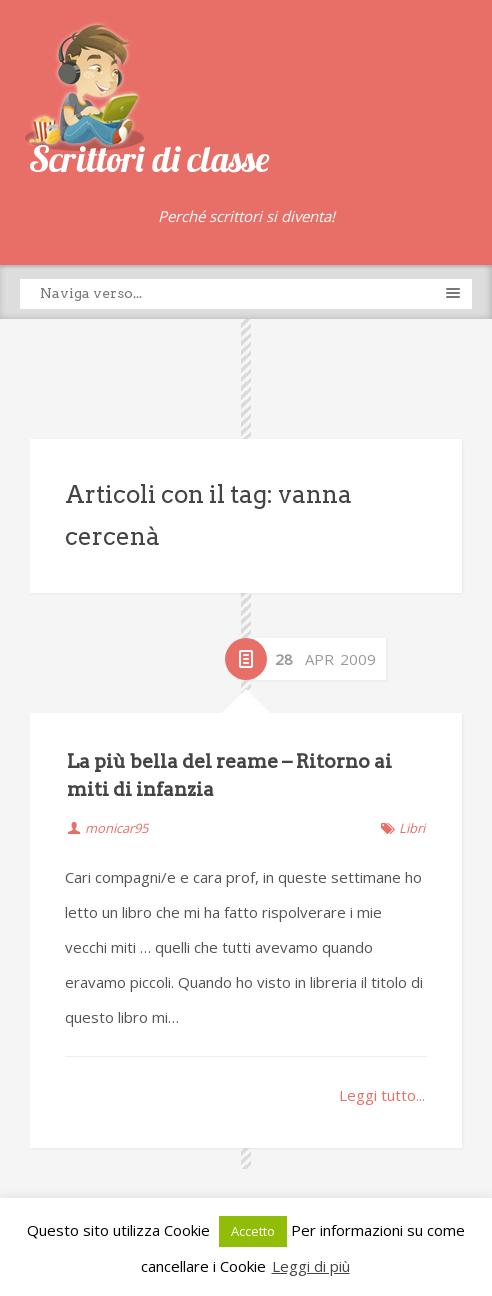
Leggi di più (311, 1266)
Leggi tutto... (382, 1095)
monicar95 (116, 828)
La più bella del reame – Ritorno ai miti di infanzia (229, 775)
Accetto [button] (253, 1231)
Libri (412, 828)
